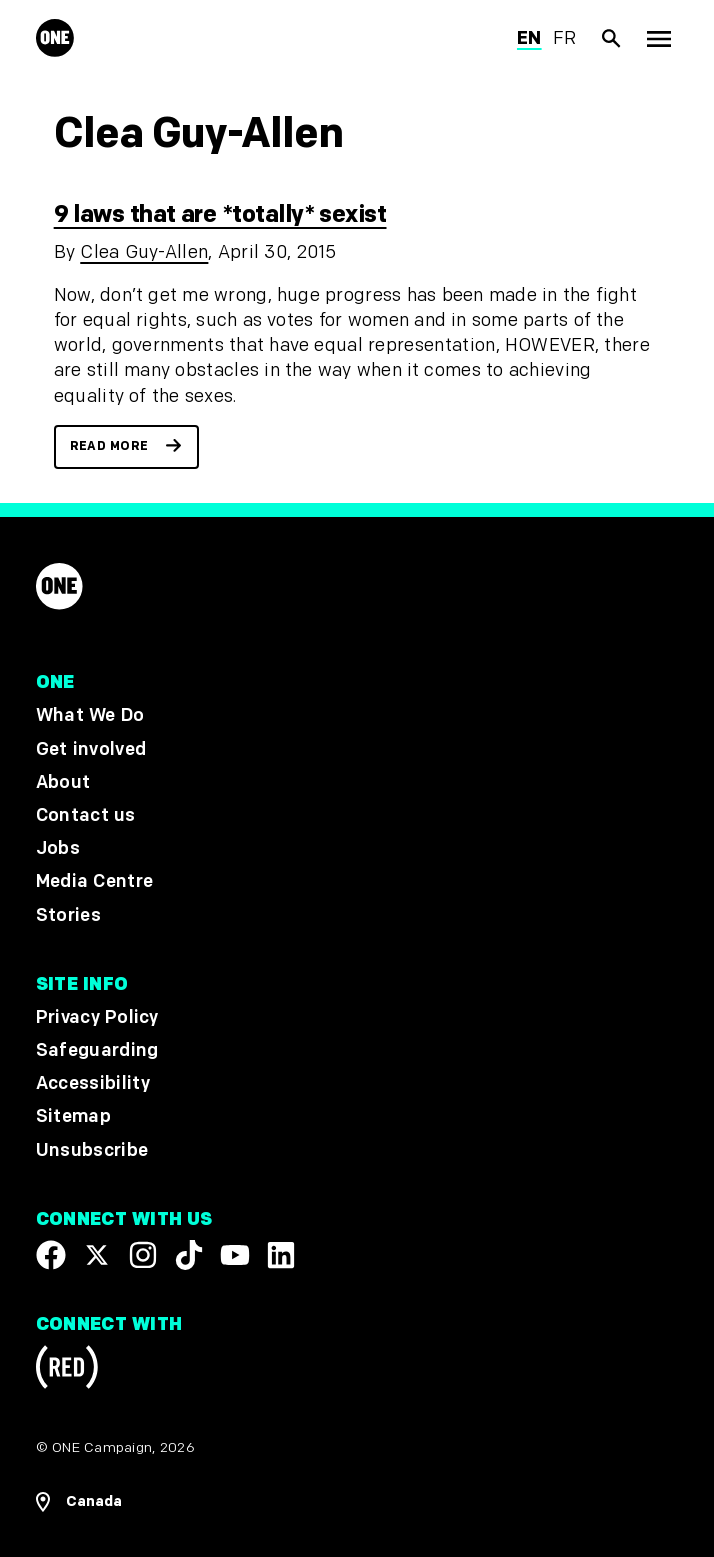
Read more (109, 446)
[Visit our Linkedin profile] (281, 1255)
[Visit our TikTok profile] (189, 1255)
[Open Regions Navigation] (357, 1501)
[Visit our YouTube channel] (235, 1255)
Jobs (58, 848)
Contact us (86, 815)
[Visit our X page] (97, 1255)
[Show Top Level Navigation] (658, 38)
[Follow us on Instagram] (143, 1255)
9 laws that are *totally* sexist (220, 214)
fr (565, 38)
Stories (68, 914)
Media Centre (94, 881)
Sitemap (73, 1116)
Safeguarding (97, 1050)
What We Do (90, 715)
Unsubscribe (92, 1149)
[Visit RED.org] (67, 1370)
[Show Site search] (611, 39)
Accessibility (93, 1083)
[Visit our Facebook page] (51, 1255)
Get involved (91, 748)
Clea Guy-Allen (144, 252)
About (63, 781)
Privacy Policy (97, 1017)
